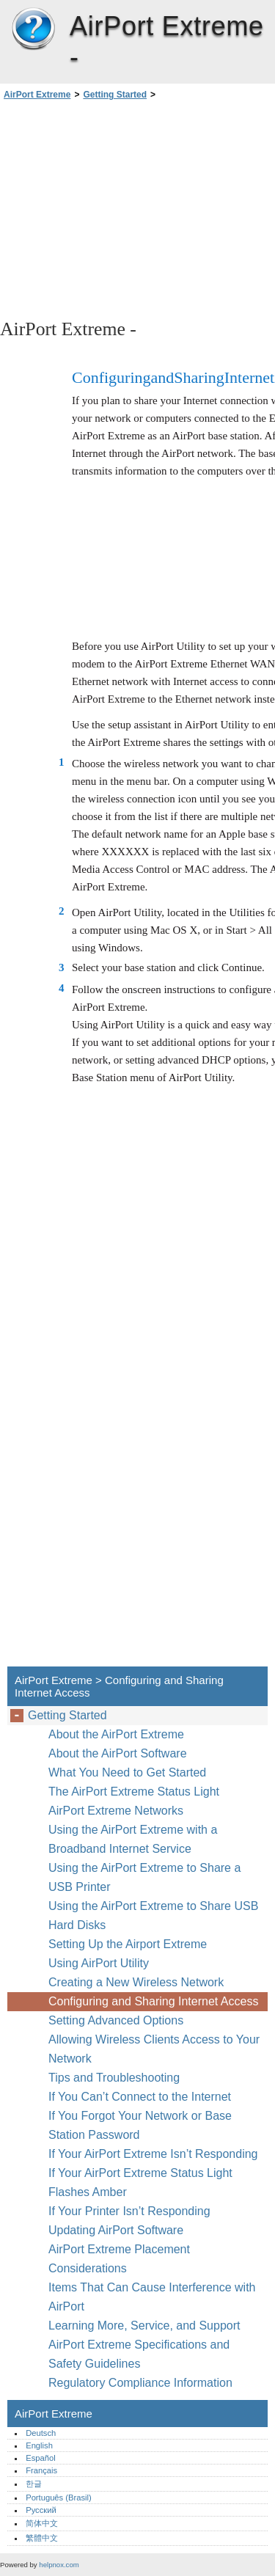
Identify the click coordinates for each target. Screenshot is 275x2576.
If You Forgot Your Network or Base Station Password (140, 2125)
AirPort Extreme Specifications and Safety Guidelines (139, 2354)
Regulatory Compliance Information (140, 2382)
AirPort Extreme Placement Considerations (119, 2259)
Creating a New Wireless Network (136, 1982)
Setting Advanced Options (115, 2020)
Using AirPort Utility (98, 1963)
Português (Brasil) (59, 2497)
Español (40, 2458)
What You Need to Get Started (127, 1772)
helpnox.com (58, 2565)
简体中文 (42, 2523)
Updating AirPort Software (115, 2230)
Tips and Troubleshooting (114, 2077)
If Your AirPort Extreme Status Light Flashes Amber (140, 2182)
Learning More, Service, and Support (144, 2325)
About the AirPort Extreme (116, 1734)
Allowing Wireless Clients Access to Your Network (154, 2049)
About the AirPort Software (117, 1753)
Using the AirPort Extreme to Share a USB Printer (144, 1877)
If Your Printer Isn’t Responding (129, 2211)
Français (41, 2470)
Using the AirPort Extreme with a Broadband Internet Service (132, 1839)
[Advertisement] (137, 208)
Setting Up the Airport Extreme (127, 1944)
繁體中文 (42, 2537)
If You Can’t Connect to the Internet (139, 2096)
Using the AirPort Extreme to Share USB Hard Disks (153, 1915)
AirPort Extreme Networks (115, 1810)
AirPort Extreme (33, 29)
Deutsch (41, 2433)
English (39, 2445)
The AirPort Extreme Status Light (133, 1791)
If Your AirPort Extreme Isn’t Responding (152, 2154)
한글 (34, 2483)
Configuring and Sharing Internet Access (153, 2001)
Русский (41, 2510)
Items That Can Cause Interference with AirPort (152, 2297)
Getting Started (115, 94)
